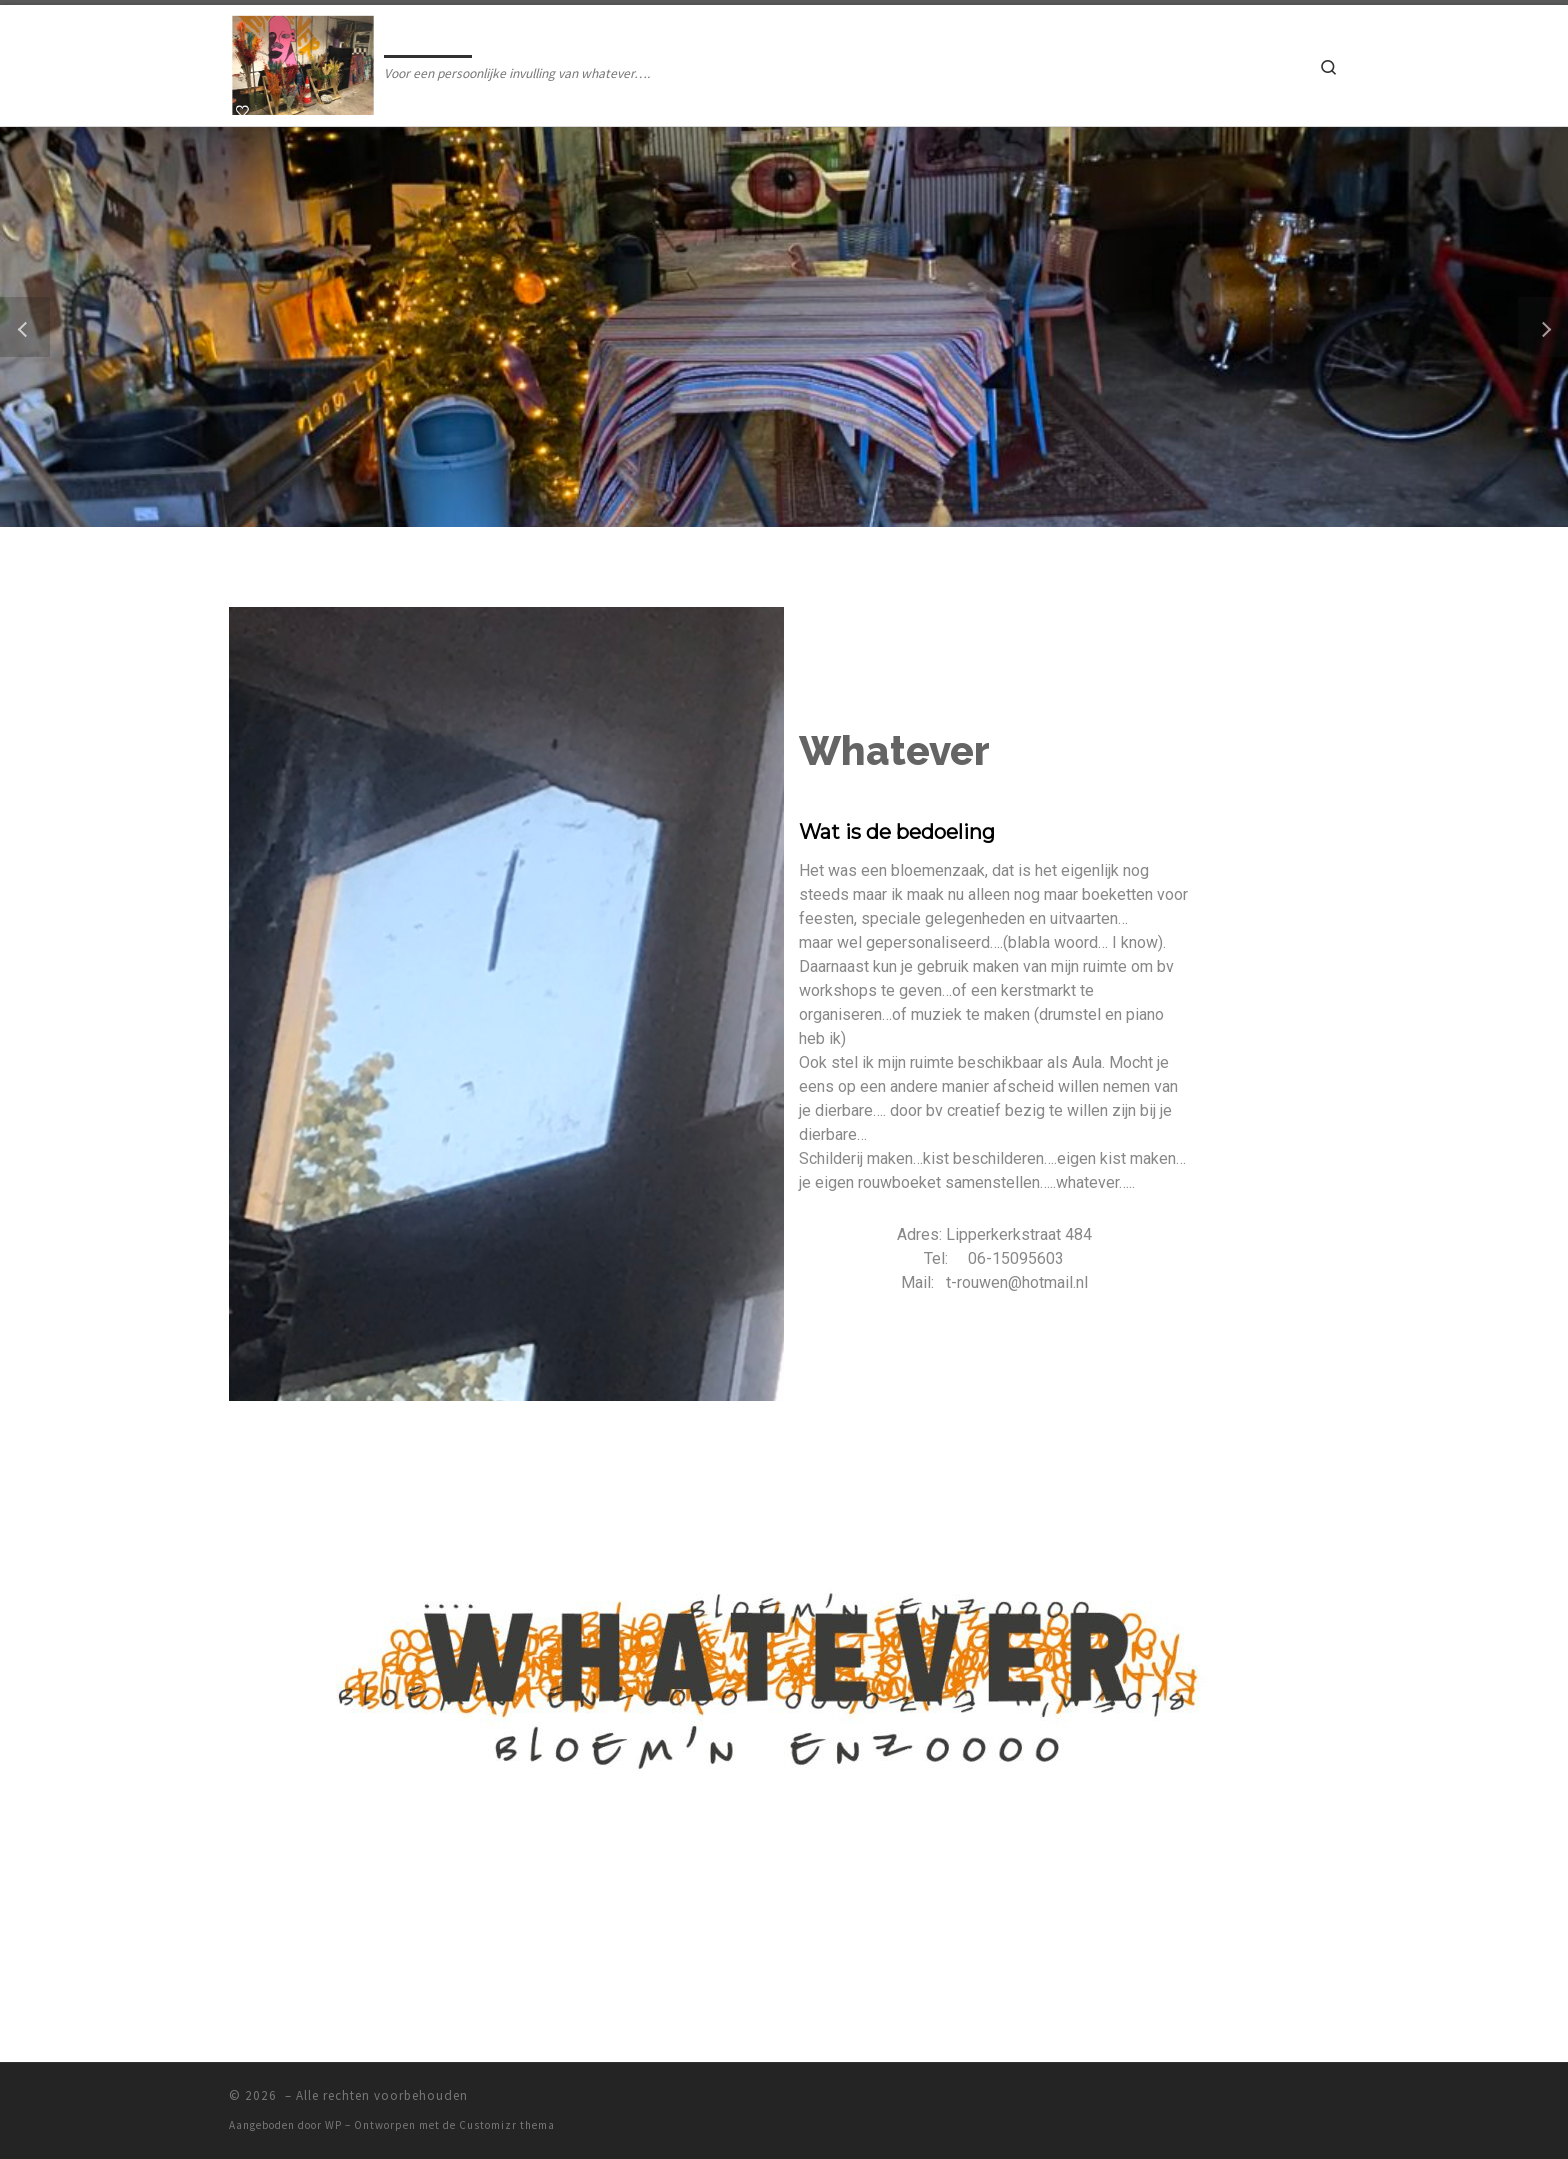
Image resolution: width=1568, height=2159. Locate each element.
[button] (25, 327)
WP (333, 2125)
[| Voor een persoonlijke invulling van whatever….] (303, 61)
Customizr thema (507, 2125)
